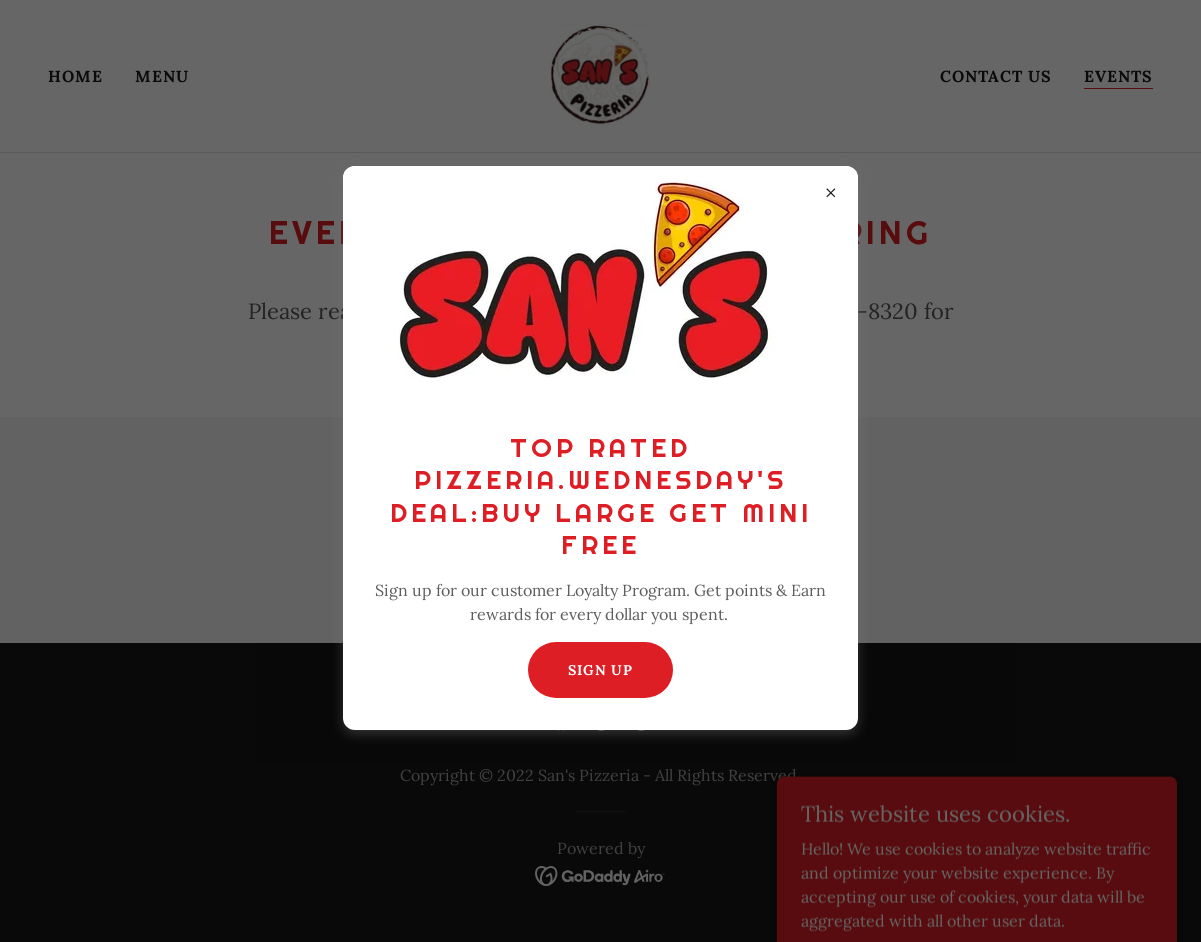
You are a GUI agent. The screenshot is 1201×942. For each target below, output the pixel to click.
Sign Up (600, 670)
